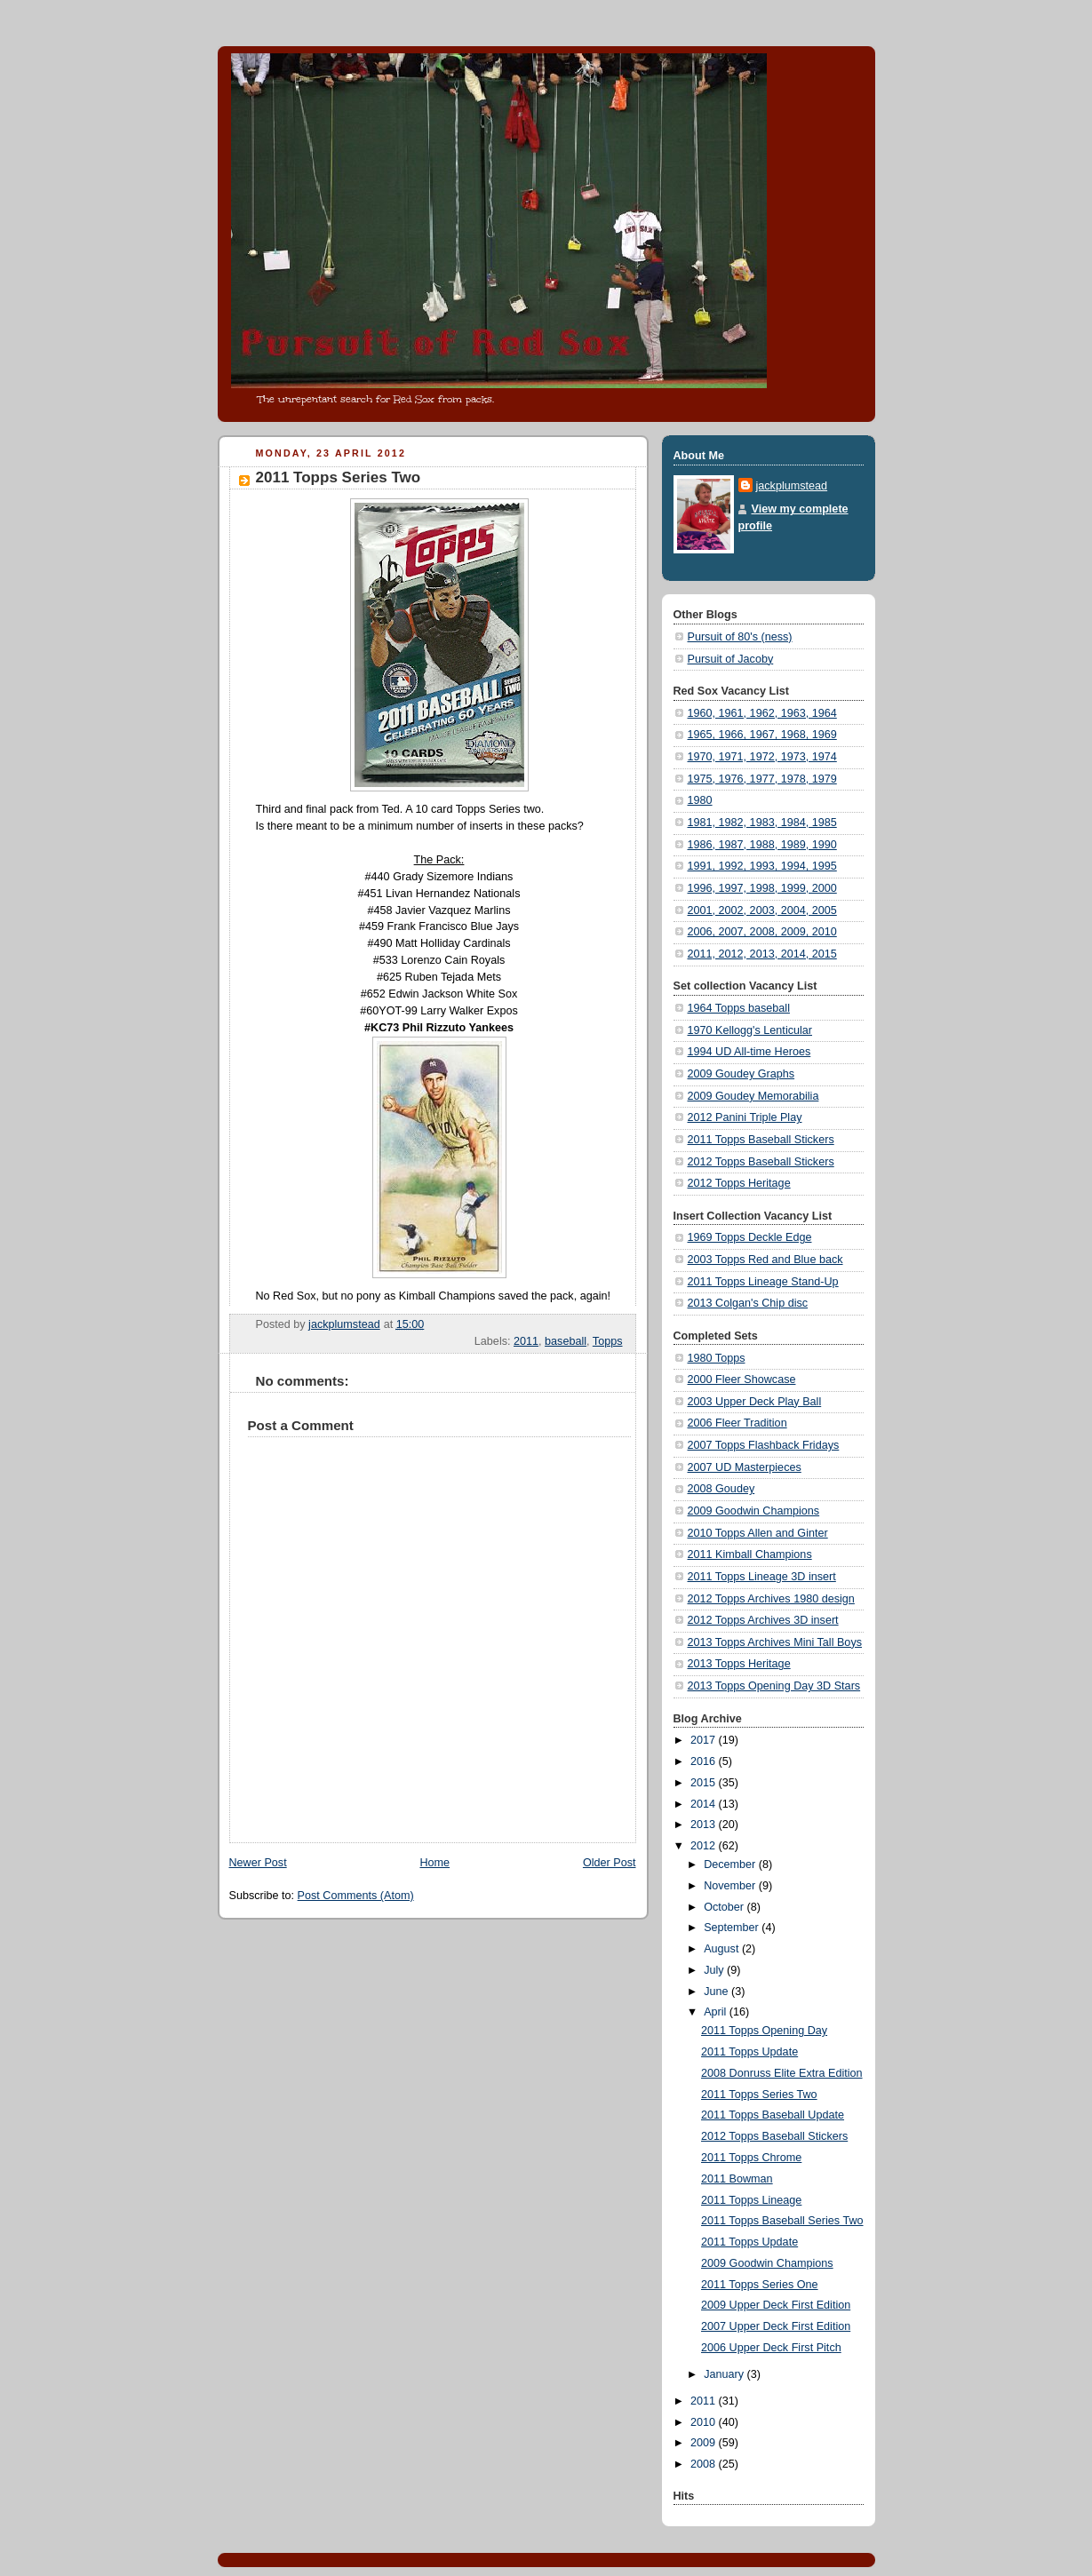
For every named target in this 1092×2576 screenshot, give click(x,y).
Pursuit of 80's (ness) (740, 637)
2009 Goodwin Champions (754, 1511)
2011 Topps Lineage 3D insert (762, 1576)
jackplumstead (792, 486)
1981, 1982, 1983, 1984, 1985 (762, 822)
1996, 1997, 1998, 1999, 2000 (762, 888)
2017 (704, 1740)
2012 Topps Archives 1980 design (771, 1599)
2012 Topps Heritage (739, 1183)
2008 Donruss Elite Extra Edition (782, 2073)
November (731, 1886)
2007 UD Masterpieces (744, 1467)
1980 (700, 800)
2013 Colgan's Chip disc (748, 1303)
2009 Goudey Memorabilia (753, 1096)
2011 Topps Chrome (751, 2157)
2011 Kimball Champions (750, 1554)
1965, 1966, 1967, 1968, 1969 (762, 734)
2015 (704, 1783)
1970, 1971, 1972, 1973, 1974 (762, 757)
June (717, 1991)
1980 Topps (716, 1358)
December (731, 1864)
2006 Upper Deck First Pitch (771, 2347)
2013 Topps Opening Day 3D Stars (774, 1686)
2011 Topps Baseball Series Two (782, 2220)
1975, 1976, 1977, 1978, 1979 (762, 779)
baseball (565, 1341)
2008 (704, 2464)
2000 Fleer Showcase (742, 1379)
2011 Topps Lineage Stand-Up (763, 1282)
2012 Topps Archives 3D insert (763, 1620)
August (723, 1949)
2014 (704, 1804)
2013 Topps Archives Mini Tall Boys (775, 1642)
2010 (704, 2422)
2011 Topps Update (749, 2052)
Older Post (609, 1862)
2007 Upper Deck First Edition (775, 2326)
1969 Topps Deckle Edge (750, 1237)
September (732, 1927)
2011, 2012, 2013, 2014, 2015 (762, 954)
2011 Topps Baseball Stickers (761, 1139)
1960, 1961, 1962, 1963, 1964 (762, 713)
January (725, 2374)
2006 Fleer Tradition (737, 1423)
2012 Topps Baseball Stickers (761, 1162)
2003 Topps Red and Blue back (765, 1259)
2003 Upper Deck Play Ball (755, 1401)
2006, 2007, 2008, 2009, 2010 (762, 932)
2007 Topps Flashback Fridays (764, 1445)
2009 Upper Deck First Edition (775, 2305)
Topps (608, 1341)
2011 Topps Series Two (759, 2094)
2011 (526, 1341)
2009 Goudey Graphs (741, 1074)
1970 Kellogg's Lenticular (750, 1030)
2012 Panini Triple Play (745, 1117)
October (725, 1907)
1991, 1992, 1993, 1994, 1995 (762, 866)
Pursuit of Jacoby (731, 659)
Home (434, 1862)
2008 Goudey (721, 1489)
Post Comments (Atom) (356, 1895)
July (715, 1970)
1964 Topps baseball (739, 1008)
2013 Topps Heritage (739, 1664)
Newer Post (258, 1862)
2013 (704, 1824)
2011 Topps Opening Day (764, 2030)
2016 (704, 1761)
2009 (704, 2443)
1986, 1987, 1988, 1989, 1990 (762, 845)
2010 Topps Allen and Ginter (758, 1533)
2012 (704, 1846)
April (716, 2012)
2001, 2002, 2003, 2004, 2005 (762, 910)
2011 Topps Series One (759, 2284)
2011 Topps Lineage (751, 2200)
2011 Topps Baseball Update (772, 2115)
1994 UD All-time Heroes (749, 1052)
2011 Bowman (737, 2179)
